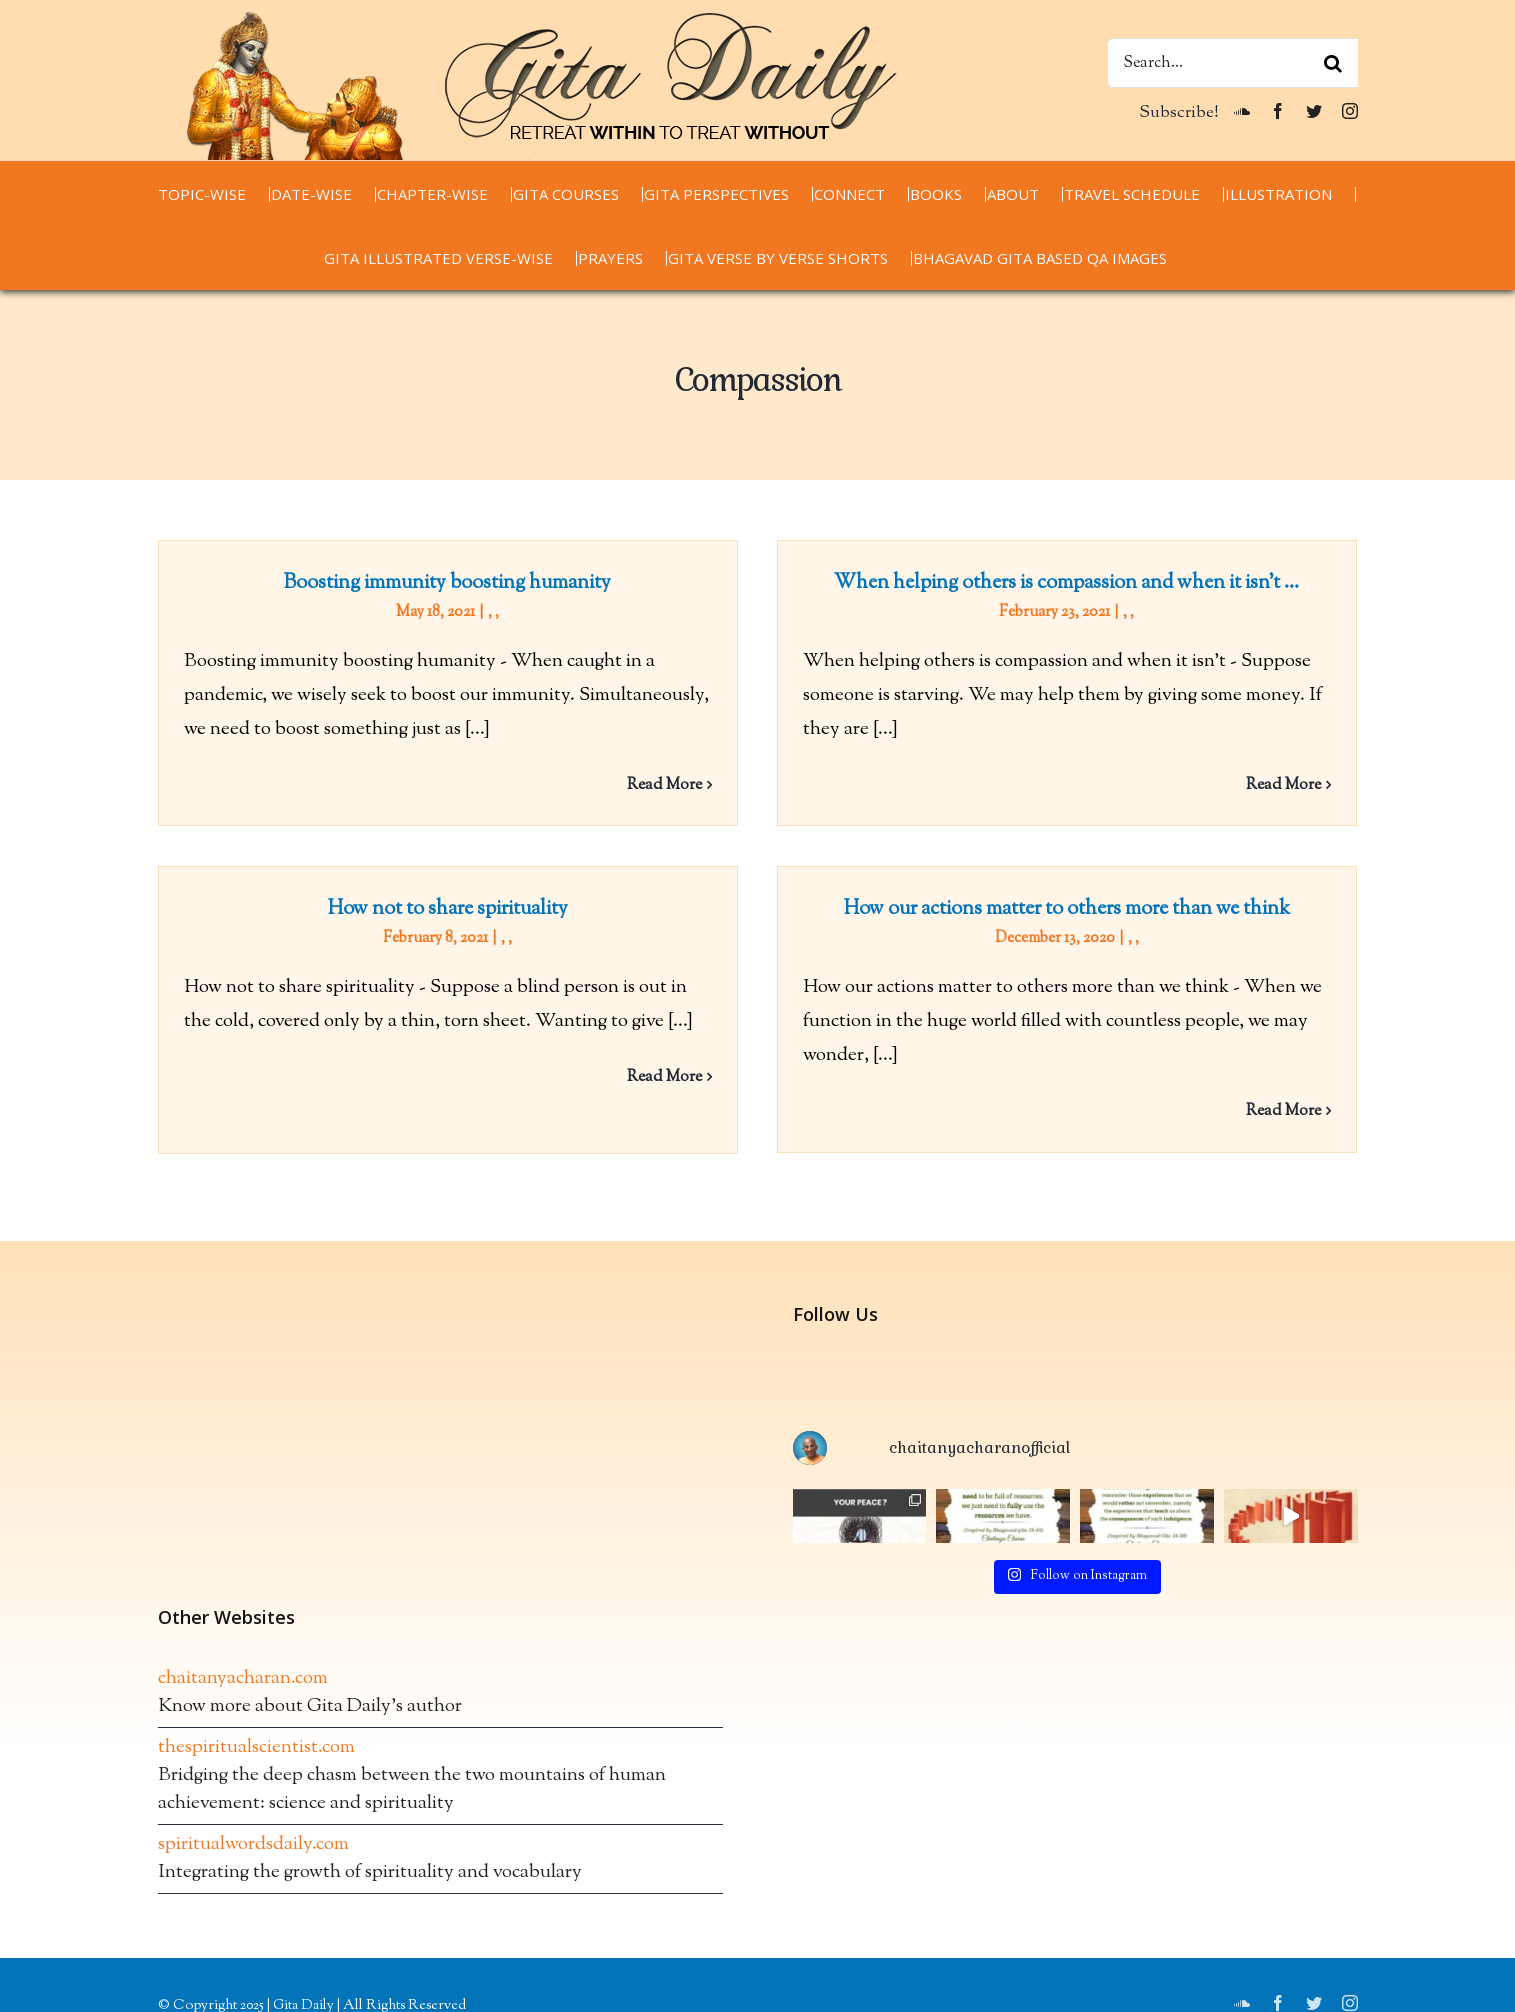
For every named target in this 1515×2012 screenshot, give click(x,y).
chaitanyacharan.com (243, 1731)
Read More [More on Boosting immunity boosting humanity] (664, 785)
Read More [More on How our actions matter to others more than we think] (1249, 1117)
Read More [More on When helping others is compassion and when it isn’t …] (1272, 785)
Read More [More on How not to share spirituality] (709, 1060)
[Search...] (1232, 63)
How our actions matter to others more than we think (1033, 915)
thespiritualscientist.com (256, 1800)
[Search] (1333, 63)
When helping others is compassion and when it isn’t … (1055, 583)
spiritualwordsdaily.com (253, 1897)
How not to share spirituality (493, 892)
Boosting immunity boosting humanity (447, 583)
